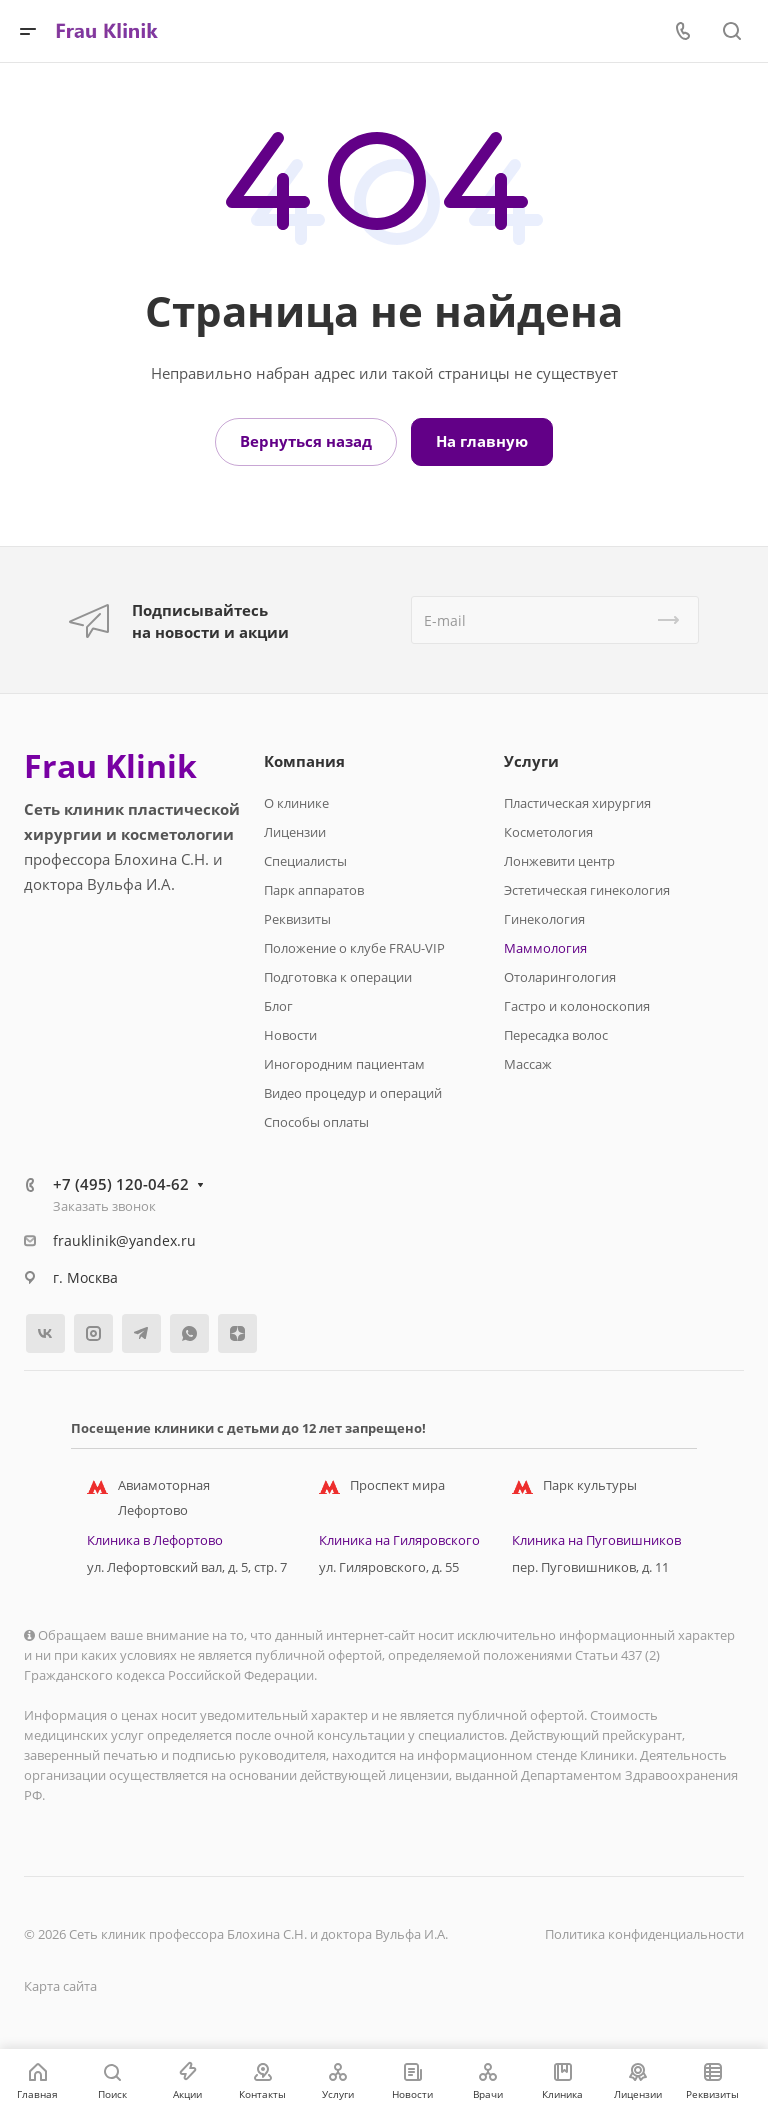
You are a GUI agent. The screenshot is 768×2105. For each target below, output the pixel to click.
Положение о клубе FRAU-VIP (354, 948)
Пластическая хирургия (577, 803)
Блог (278, 1006)
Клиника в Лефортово (155, 1540)
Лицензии (295, 832)
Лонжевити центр (559, 861)
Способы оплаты (316, 1122)
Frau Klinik (110, 766)
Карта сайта (60, 1986)
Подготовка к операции (338, 977)
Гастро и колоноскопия (577, 1006)
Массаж (528, 1064)
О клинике (296, 803)
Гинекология (544, 919)
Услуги (531, 761)
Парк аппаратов (314, 890)
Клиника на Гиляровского (399, 1540)
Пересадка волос (556, 1035)
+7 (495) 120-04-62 (121, 1184)
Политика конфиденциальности (644, 1934)
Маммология (545, 948)
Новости (290, 1035)
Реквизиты (297, 919)
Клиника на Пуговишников (596, 1540)
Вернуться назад (306, 441)
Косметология (548, 832)
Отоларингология (560, 977)
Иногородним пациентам (344, 1064)
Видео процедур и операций (353, 1093)
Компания (304, 761)
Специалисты (305, 861)
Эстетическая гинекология (587, 890)
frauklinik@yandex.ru (124, 1240)
